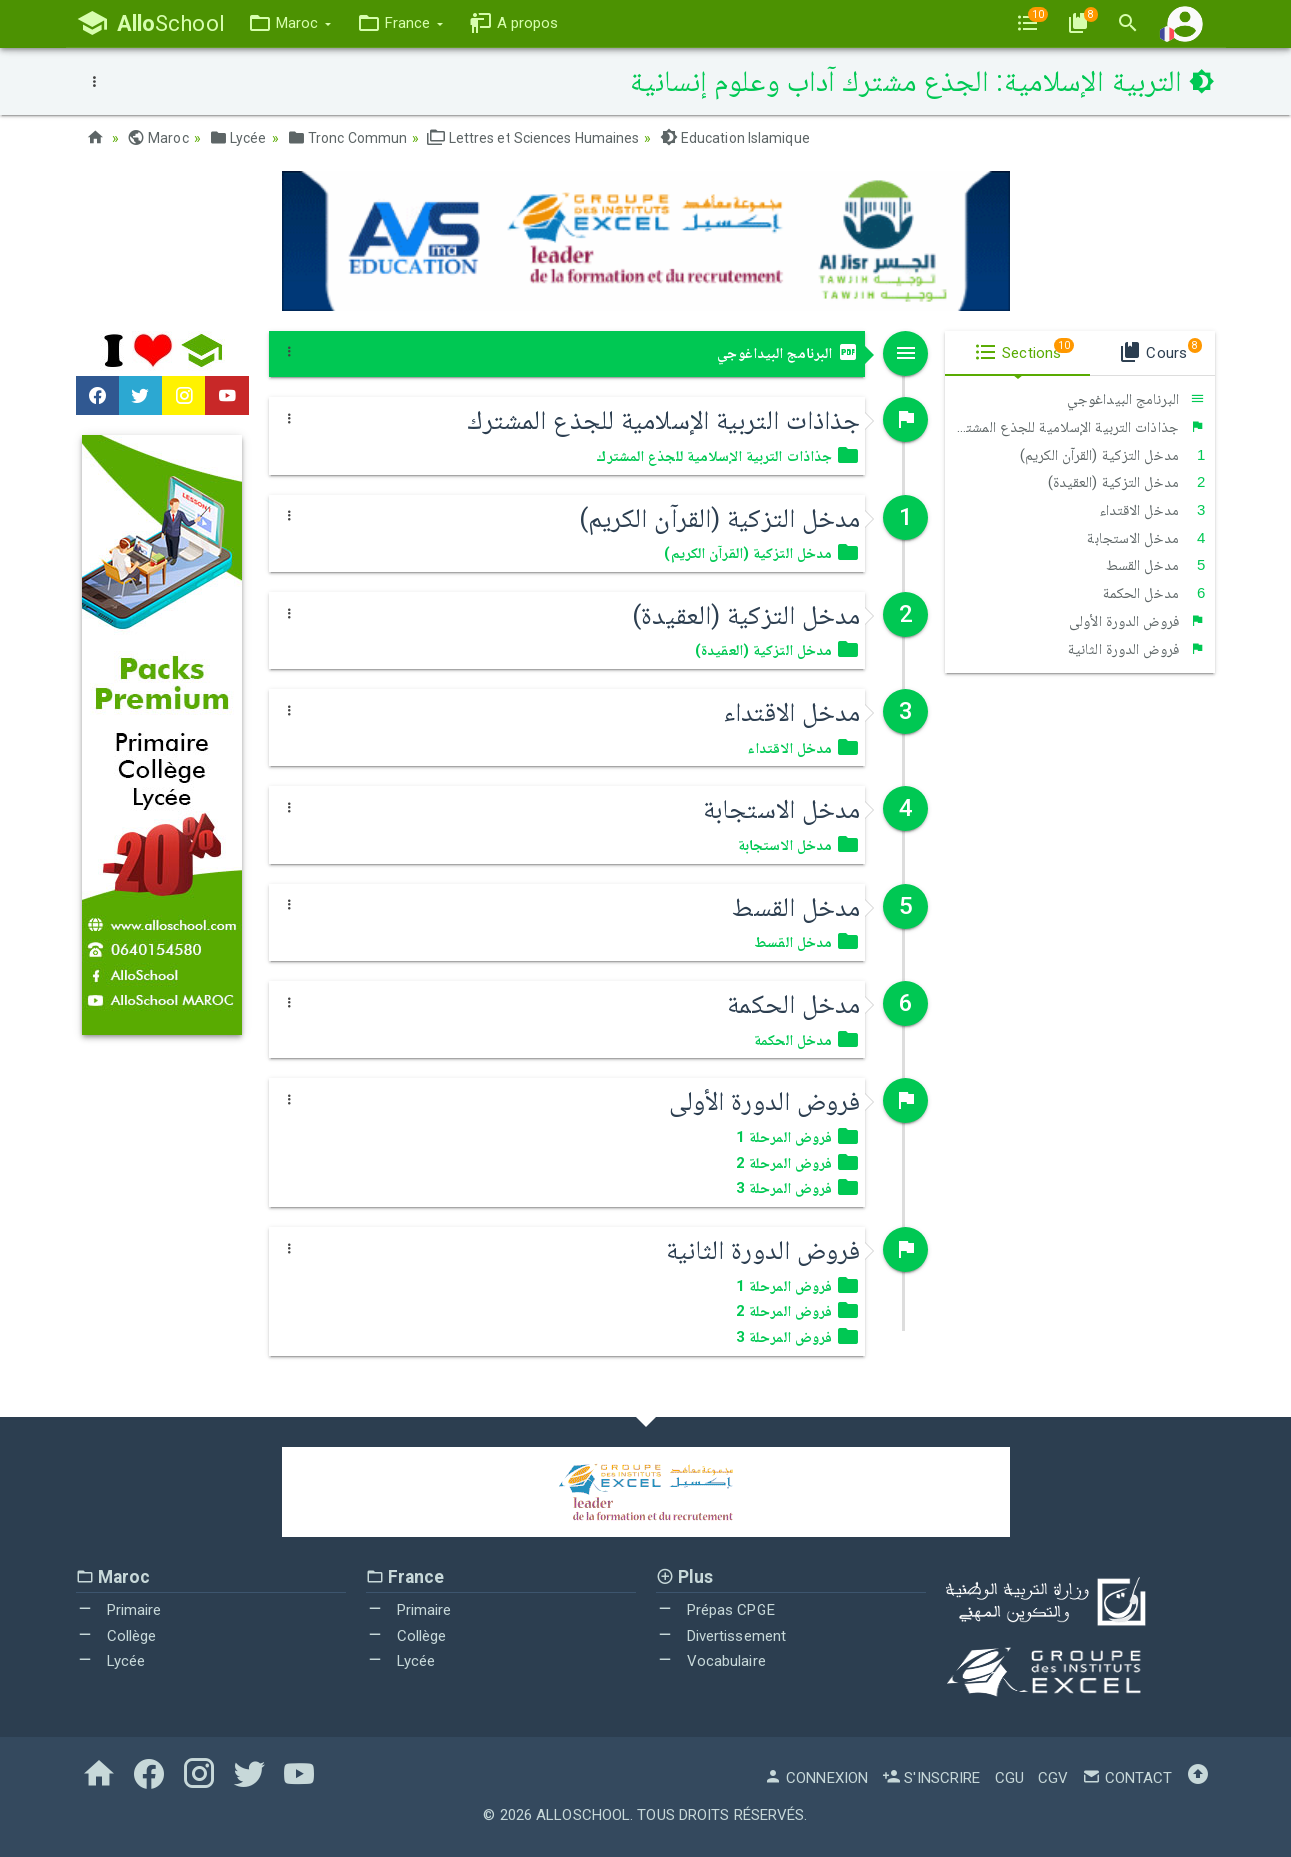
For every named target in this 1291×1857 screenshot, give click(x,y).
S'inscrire (931, 1778)
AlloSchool (583, 1815)
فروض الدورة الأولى (1137, 621)
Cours (1159, 350)
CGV (1053, 1778)
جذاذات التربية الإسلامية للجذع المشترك (1078, 427)
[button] (289, 23)
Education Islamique (735, 138)
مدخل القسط (1156, 565)
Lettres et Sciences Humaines (533, 138)
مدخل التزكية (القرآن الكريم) (1112, 455)
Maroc (158, 138)
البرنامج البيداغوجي (788, 353)
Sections (1024, 350)
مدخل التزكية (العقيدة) (1127, 482)
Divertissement (721, 1636)
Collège (116, 1636)
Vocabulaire (711, 1661)
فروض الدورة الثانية (1137, 649)
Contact (1127, 1778)
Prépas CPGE (715, 1610)
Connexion (816, 1778)
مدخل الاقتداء (1153, 510)
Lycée (238, 138)
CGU (1009, 1778)
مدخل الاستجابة (1146, 538)
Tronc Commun (347, 138)
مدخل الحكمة (1154, 593)
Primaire (119, 1610)
